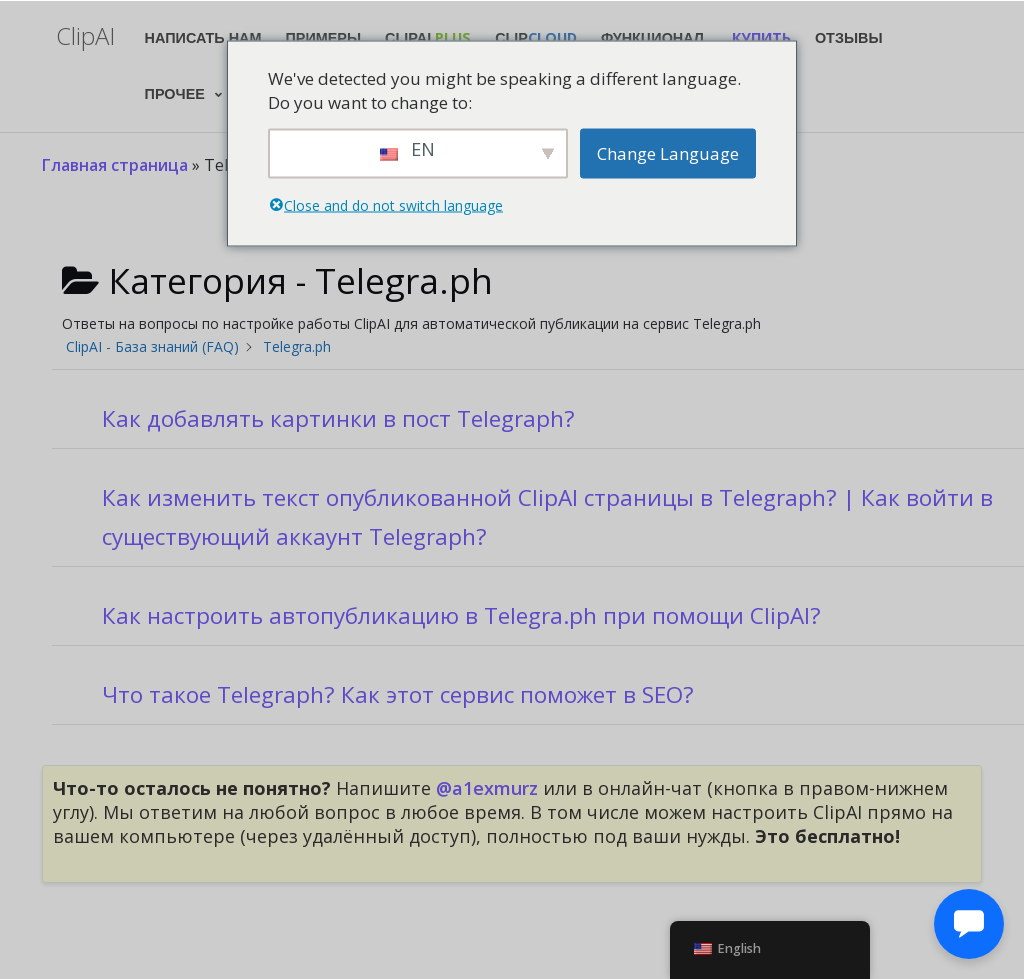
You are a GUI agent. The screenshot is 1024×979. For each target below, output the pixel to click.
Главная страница (115, 165)
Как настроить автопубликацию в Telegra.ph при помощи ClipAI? (461, 615)
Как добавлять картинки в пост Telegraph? (338, 418)
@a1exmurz (487, 788)
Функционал (652, 38)
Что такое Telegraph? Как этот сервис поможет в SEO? (398, 694)
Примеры (324, 38)
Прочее (175, 94)
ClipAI (428, 37)
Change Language (668, 152)
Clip (536, 37)
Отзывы (849, 38)
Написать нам (203, 38)
